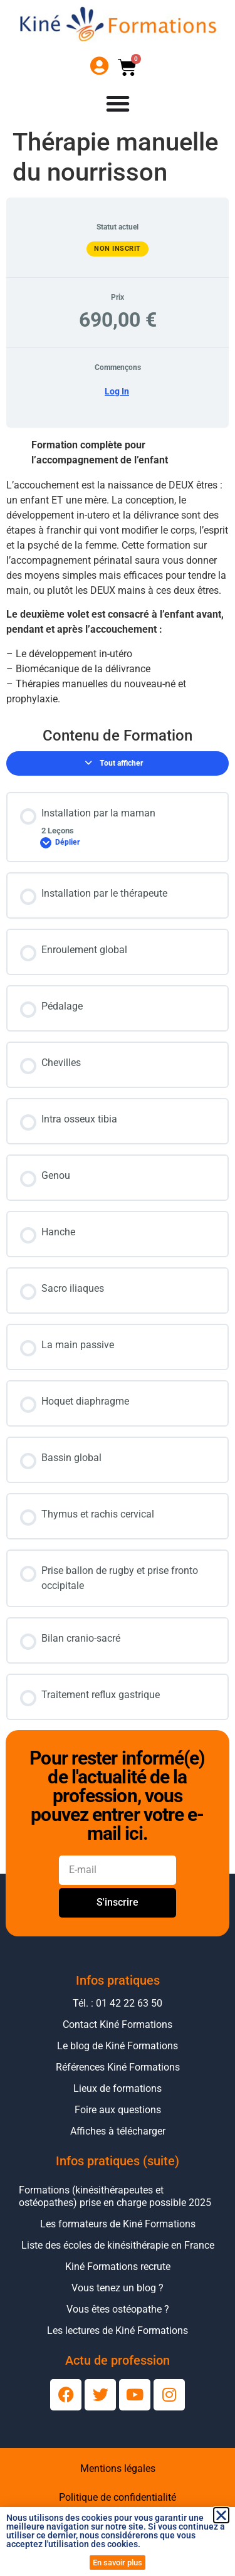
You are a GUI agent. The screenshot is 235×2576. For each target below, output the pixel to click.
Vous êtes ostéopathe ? (117, 2309)
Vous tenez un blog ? (117, 2288)
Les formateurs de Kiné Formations (118, 2224)
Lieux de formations (117, 2088)
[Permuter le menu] (117, 103)
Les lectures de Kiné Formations (117, 2330)
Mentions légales (117, 2468)
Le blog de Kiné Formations (117, 2046)
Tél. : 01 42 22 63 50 (117, 2003)
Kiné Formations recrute (117, 2266)
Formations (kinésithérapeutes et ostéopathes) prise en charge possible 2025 (115, 2196)
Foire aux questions (118, 2110)
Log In (117, 391)
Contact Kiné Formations (117, 2024)
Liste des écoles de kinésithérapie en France (117, 2245)
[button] (221, 2515)
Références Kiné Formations (118, 2067)
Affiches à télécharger (117, 2131)
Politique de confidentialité (117, 2497)
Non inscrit (117, 249)
